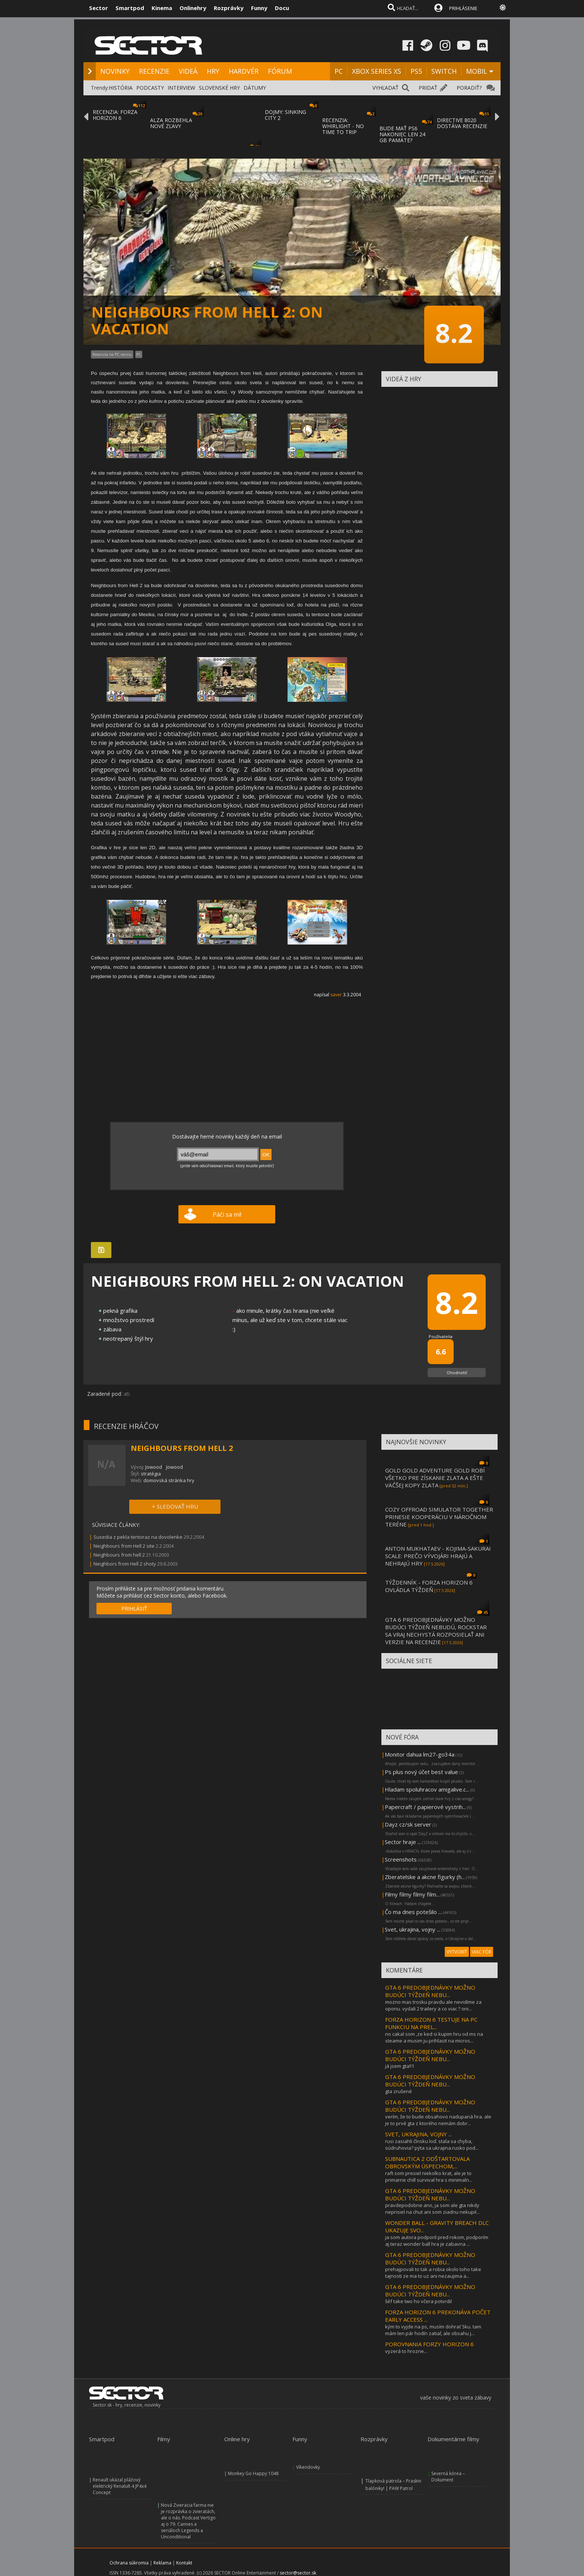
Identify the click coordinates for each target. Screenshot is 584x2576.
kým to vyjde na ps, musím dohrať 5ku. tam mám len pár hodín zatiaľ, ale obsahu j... (433, 2330)
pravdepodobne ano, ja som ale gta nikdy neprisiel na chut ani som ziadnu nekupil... (432, 2208)
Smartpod (129, 8)
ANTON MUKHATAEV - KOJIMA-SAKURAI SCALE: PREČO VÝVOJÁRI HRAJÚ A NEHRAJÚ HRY (438, 1556)
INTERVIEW (181, 87)
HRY (213, 71)
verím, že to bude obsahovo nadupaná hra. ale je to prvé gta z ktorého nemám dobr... (438, 2120)
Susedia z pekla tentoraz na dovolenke (137, 1537)
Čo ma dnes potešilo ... (413, 1912)
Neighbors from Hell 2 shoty (124, 1563)
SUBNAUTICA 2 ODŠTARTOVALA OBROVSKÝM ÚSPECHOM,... (427, 2162)
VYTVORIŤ (457, 1952)
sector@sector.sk (298, 2573)
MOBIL (476, 71)
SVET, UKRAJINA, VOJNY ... (418, 2134)
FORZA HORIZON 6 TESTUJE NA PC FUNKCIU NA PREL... (431, 2023)
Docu (282, 8)
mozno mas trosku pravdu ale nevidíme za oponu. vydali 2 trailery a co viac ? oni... (433, 2005)
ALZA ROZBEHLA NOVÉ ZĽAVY (171, 123)
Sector (98, 8)
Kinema (162, 8)
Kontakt (184, 2563)
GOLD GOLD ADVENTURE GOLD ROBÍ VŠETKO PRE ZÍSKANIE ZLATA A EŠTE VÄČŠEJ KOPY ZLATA (435, 1478)
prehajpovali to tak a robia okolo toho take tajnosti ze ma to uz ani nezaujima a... (433, 2272)
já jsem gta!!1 (399, 2066)
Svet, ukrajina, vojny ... (412, 1929)
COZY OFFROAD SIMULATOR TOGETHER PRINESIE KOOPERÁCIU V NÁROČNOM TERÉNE (439, 1517)
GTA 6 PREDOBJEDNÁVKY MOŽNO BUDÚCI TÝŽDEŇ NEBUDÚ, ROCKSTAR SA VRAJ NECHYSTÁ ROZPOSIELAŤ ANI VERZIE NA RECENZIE (436, 1631)
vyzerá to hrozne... (406, 2351)
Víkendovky (308, 2467)
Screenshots (401, 1859)
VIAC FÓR (481, 1952)
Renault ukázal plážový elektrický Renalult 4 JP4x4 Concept (119, 2486)
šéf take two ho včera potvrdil (418, 2301)
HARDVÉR (243, 71)
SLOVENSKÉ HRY (219, 87)
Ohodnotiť (457, 1372)
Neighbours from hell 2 (119, 1554)
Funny (259, 8)
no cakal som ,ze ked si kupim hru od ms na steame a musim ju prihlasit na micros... (434, 2037)
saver (336, 994)
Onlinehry (193, 8)
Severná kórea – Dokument (448, 2476)
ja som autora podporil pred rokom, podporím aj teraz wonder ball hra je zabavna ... (436, 2240)
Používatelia (441, 1336)
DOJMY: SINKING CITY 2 (285, 114)
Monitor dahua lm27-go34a (419, 1754)
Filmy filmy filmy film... (412, 1894)
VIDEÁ (188, 71)
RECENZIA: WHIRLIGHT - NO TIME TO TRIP (343, 126)
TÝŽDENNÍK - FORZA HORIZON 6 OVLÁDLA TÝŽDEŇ (429, 1586)
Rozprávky (229, 8)
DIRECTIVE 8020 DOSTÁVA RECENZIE (462, 123)
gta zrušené (398, 2091)
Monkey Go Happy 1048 (253, 2473)
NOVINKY (115, 71)
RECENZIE (154, 71)
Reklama (162, 2563)
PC (338, 71)
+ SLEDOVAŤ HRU (175, 1506)
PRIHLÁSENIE (463, 8)
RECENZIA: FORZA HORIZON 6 (115, 114)
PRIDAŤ (428, 87)
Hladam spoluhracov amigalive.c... (427, 1789)
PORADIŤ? (469, 87)
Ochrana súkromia (129, 2563)
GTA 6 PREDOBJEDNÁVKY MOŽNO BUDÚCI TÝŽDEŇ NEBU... (430, 1991)
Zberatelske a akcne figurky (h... (425, 1877)
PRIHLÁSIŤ (134, 1608)
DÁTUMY (255, 87)
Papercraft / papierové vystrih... (425, 1807)
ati (127, 1393)
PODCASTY (150, 87)
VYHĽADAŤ (385, 87)
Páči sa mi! (227, 1214)
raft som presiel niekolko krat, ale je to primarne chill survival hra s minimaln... (428, 2176)
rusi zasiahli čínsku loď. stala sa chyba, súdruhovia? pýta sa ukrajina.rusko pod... (432, 2144)
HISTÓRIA (121, 87)
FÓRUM (280, 71)
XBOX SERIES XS (376, 71)
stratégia (151, 1473)
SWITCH (444, 71)
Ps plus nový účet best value (421, 1772)
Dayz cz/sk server (408, 1824)
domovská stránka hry (168, 1480)
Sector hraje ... (403, 1842)
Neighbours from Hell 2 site (124, 1545)
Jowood (153, 1467)
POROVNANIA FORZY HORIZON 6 (429, 2344)
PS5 (416, 71)
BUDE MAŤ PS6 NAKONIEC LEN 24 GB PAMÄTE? (402, 134)
